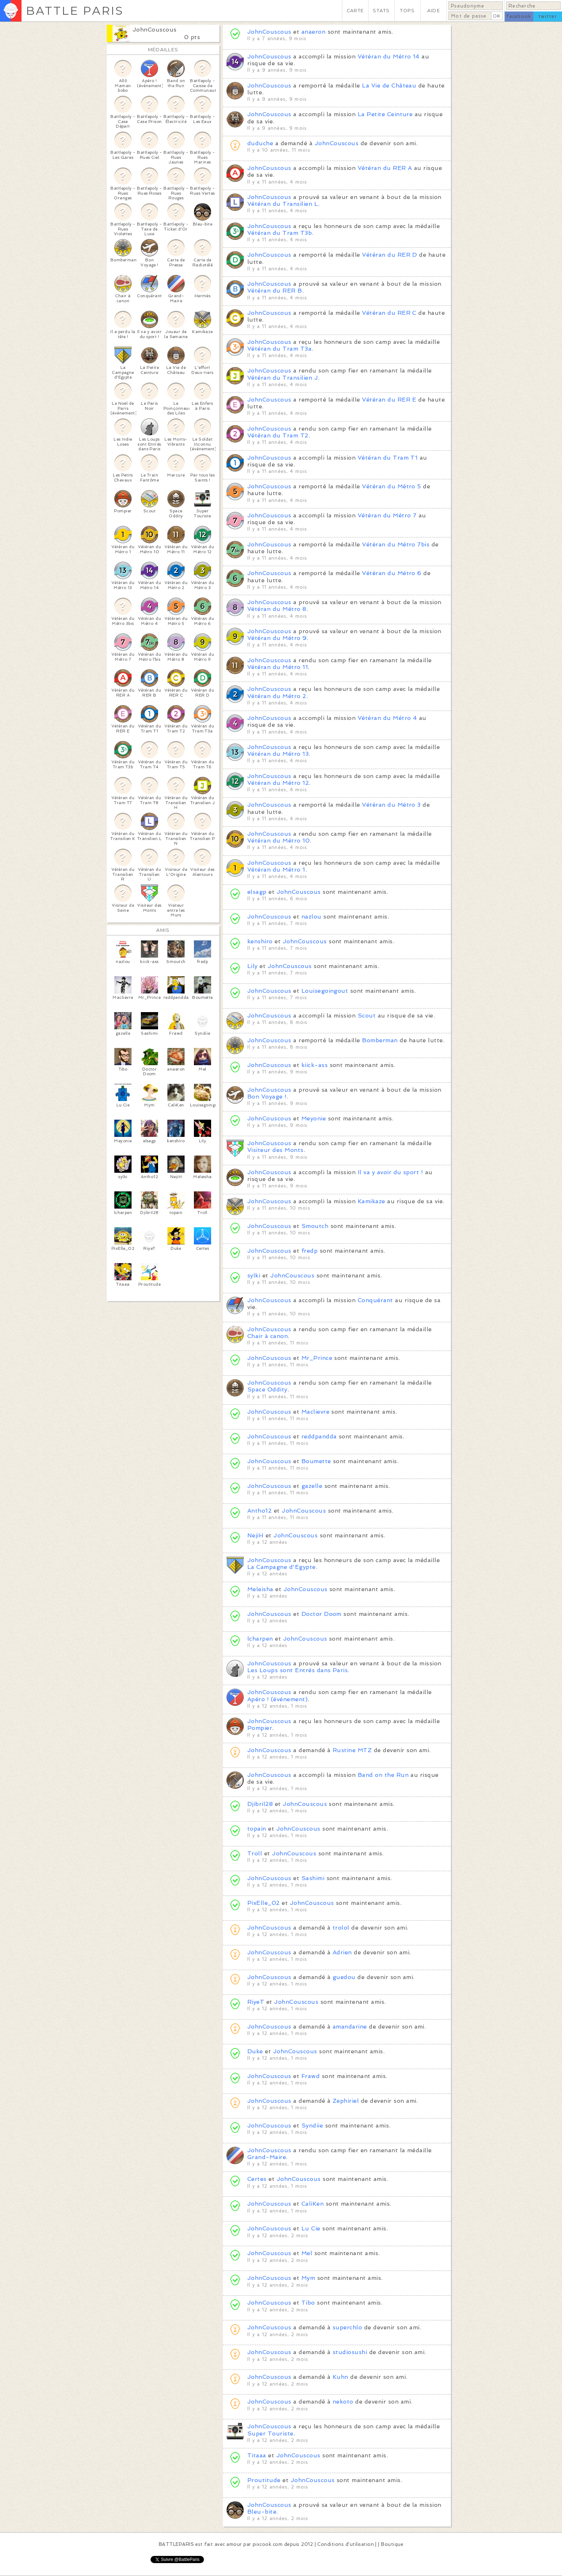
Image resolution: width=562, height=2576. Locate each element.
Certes (257, 2179)
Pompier (259, 1728)
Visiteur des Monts (275, 1150)
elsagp (257, 891)
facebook (518, 16)
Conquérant (375, 1300)
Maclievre (315, 1411)
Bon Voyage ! (267, 1096)
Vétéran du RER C (389, 312)
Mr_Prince (316, 1358)
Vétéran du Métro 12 (278, 782)
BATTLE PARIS (75, 11)
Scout (367, 1015)
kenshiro (261, 941)
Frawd (310, 2076)
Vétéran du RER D (389, 254)
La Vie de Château (389, 85)
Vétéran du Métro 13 (278, 753)
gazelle (311, 1485)
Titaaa (256, 2455)
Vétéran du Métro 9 (277, 638)
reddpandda (319, 1436)
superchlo (347, 2327)
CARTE (355, 10)
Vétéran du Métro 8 (276, 609)
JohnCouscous (155, 29)
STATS (381, 10)
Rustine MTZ (352, 1750)
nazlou (311, 916)
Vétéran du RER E (389, 399)
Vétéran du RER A (385, 168)
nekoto (343, 2401)
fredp (309, 1250)
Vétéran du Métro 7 (387, 515)
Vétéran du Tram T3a (279, 348)
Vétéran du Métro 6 (392, 573)
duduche (260, 143)
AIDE (433, 10)
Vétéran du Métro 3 (391, 804)
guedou (344, 1977)
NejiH (255, 1535)
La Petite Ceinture (385, 114)
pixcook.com (267, 2544)
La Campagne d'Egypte (281, 1567)
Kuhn (340, 2376)
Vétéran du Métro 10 (278, 840)
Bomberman (379, 1040)
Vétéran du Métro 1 (276, 869)
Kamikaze (371, 1201)
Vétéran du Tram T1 (388, 457)
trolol (341, 1927)
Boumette (316, 1461)
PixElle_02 (263, 1902)
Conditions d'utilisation (345, 2544)
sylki (253, 1275)
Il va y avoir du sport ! (390, 1172)
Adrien (342, 1952)
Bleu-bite (261, 2511)
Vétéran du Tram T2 (278, 435)
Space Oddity (267, 1389)
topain (256, 1828)
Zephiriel (347, 2100)
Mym (308, 2277)
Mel (306, 2253)
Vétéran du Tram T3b (279, 232)
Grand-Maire (266, 2157)
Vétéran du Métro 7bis (395, 544)
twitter (547, 16)
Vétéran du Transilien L (282, 203)
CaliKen (312, 2203)
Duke (255, 2051)
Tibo (308, 2302)
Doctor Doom (321, 1613)
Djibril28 (260, 1804)
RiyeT (255, 2001)
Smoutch (314, 1226)
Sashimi (314, 1878)
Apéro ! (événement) (277, 1699)
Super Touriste (270, 2433)
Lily (252, 966)
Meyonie (313, 1118)
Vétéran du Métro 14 (389, 56)
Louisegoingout (324, 990)
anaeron (313, 31)
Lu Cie (310, 2228)
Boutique (392, 2544)
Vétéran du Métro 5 (391, 486)
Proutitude (264, 2480)
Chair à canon (267, 1336)
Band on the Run (383, 1774)
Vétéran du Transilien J (282, 377)
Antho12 (259, 1510)
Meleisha (260, 1589)
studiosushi (350, 2352)
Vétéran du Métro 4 (387, 718)
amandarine (350, 2026)
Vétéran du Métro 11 (277, 667)
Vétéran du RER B (274, 290)
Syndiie (312, 2125)
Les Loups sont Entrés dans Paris (297, 1670)
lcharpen (260, 1638)
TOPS (407, 10)
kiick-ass (315, 1065)
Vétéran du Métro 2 (276, 696)
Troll (254, 1853)
